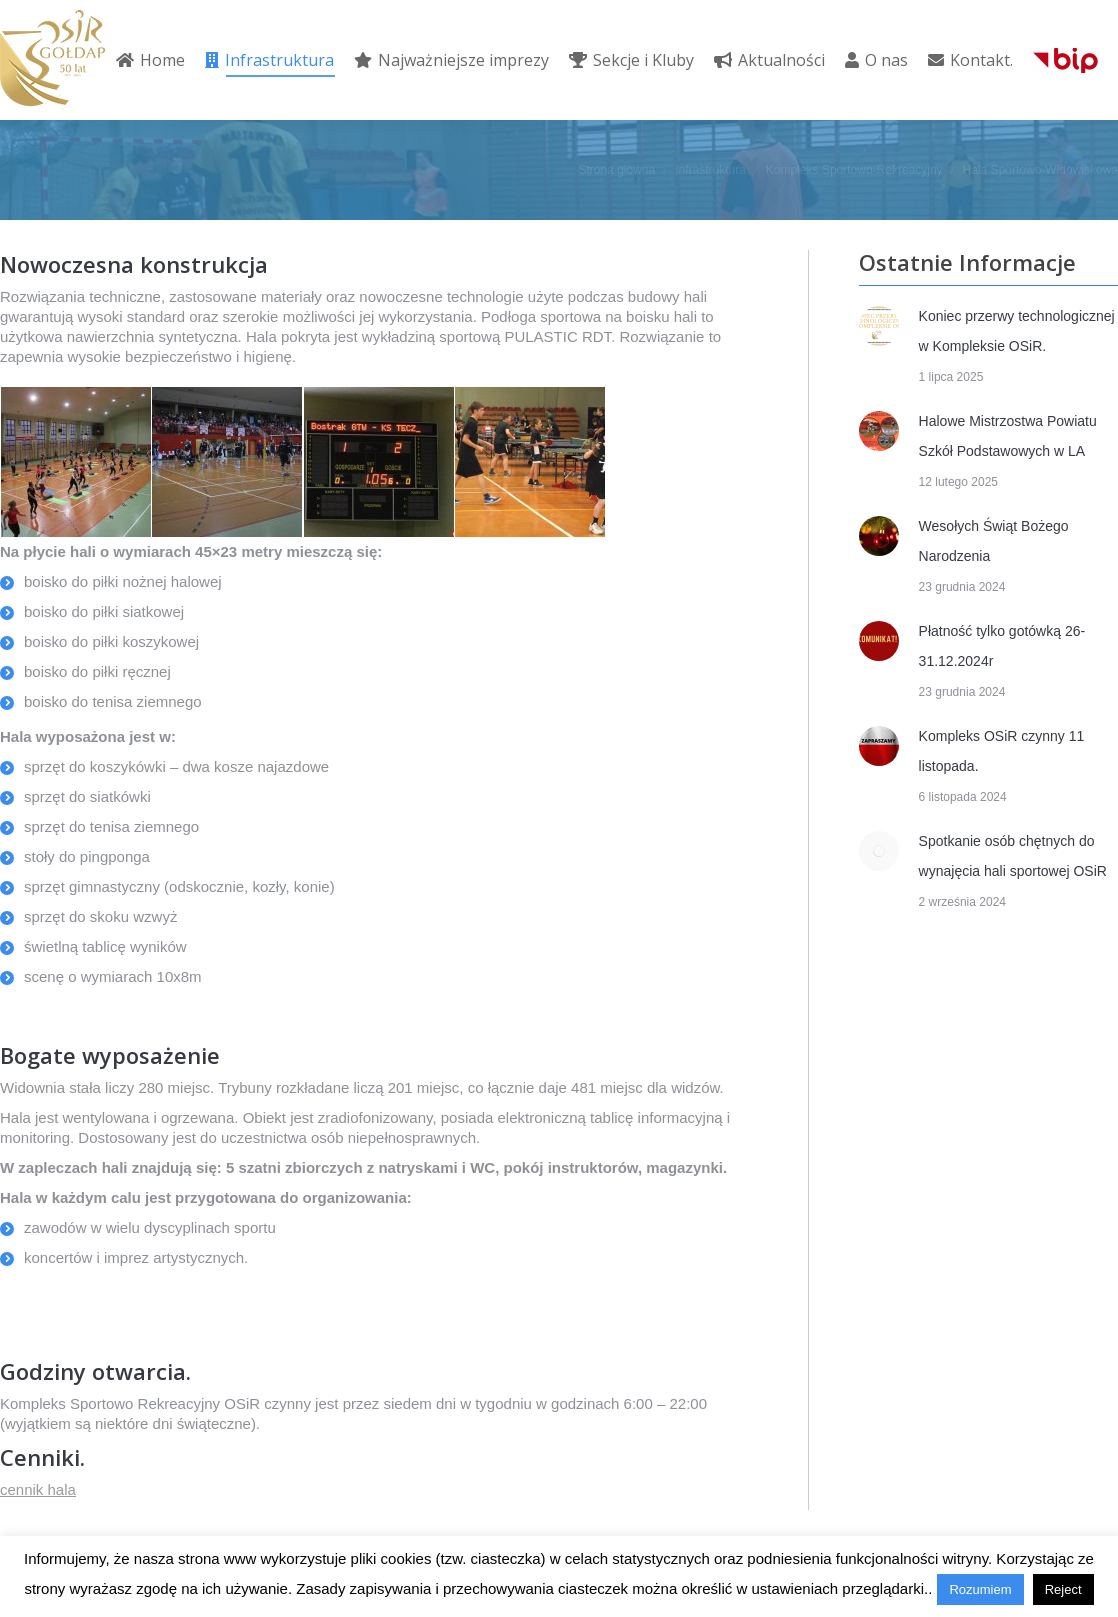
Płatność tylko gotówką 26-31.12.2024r (1002, 646)
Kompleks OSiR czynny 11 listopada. (1002, 751)
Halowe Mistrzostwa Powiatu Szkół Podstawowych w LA (1008, 436)
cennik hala (38, 1489)
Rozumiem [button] (980, 1589)
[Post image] (879, 326)
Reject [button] (1063, 1589)
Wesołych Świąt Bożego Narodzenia (994, 541)
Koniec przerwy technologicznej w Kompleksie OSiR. (1017, 331)
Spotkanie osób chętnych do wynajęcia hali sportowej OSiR (1013, 856)
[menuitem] (150, 60)
